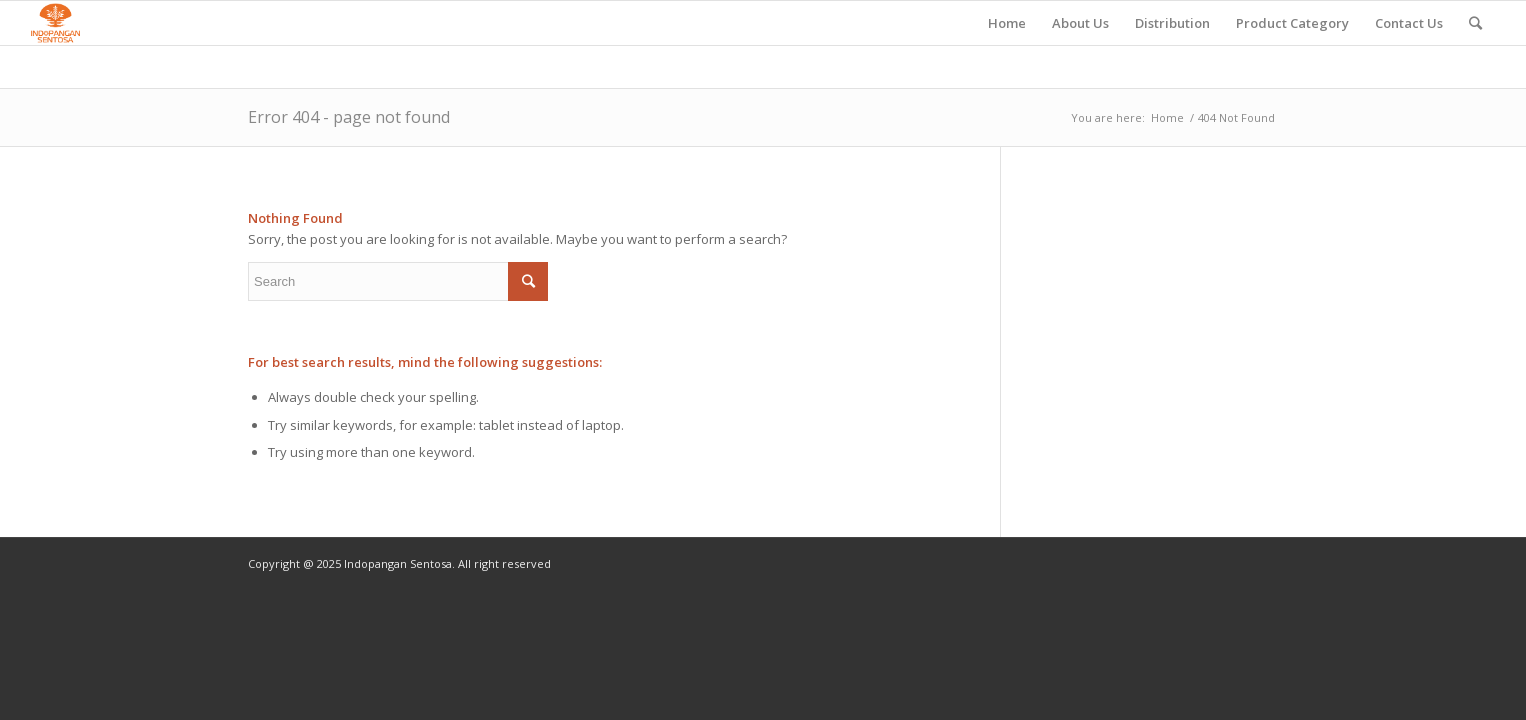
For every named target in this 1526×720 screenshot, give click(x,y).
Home (1167, 117)
